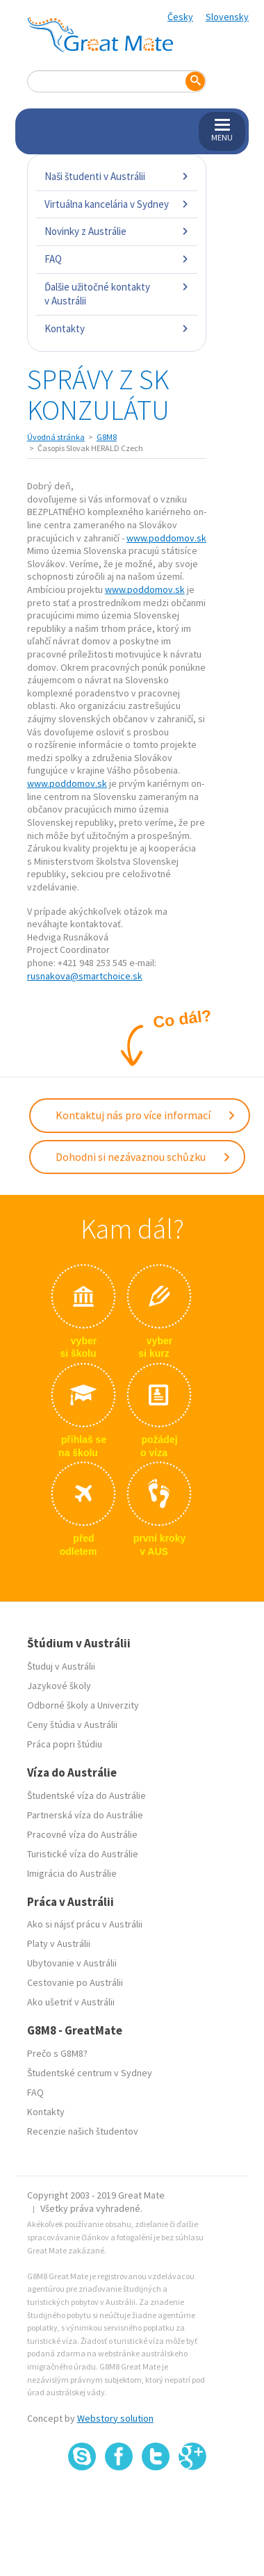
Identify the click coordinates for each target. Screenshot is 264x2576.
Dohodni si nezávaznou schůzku (143, 1157)
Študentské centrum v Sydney (89, 2072)
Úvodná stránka (56, 437)
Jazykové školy (59, 1685)
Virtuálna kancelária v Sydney (116, 204)
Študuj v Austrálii (61, 1666)
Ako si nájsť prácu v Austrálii (84, 1924)
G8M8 (107, 437)
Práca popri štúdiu (64, 1744)
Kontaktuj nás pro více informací (146, 1115)
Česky (180, 16)
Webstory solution (115, 2418)
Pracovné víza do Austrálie (82, 1834)
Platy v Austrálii (58, 1943)
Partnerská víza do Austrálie (85, 1815)
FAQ (116, 259)
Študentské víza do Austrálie (86, 1795)
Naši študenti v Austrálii (116, 176)
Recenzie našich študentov (82, 2131)
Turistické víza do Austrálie (82, 1854)
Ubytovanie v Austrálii (72, 1963)
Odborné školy (57, 1705)
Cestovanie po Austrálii (75, 1982)
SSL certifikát (156, 2501)
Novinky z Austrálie (116, 231)
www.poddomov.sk (166, 538)
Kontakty (116, 328)
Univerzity (118, 1705)
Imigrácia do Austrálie (72, 1873)
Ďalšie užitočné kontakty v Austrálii (116, 293)
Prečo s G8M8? (57, 2053)
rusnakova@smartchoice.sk (84, 976)
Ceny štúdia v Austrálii (72, 1724)
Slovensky (227, 16)
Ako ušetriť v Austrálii (71, 2002)
